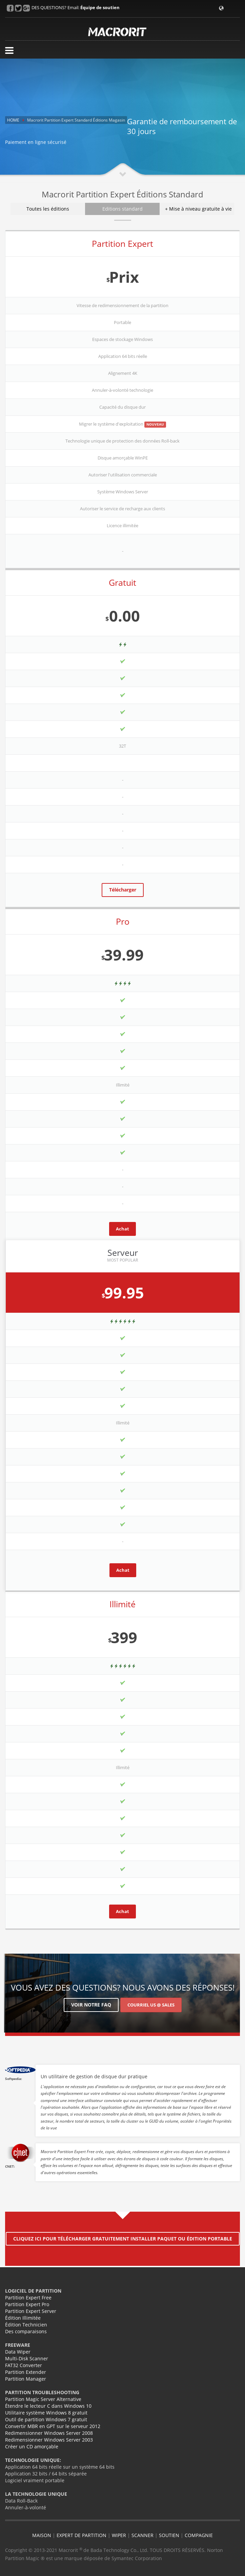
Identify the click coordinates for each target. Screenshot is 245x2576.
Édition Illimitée (23, 2318)
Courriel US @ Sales (151, 2005)
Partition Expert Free (28, 2297)
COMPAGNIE (199, 2535)
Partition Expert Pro (27, 2304)
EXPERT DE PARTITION (81, 2535)
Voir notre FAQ (91, 2004)
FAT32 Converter (23, 2365)
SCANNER (142, 2535)
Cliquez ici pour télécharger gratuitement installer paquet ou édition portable (122, 2238)
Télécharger (122, 889)
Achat (122, 1229)
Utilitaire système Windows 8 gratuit (46, 2412)
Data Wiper (17, 2351)
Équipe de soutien (100, 7)
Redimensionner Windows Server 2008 (49, 2433)
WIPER (119, 2535)
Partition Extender (25, 2372)
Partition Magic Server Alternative (43, 2399)
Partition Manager (25, 2379)
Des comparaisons (26, 2331)
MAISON (41, 2535)
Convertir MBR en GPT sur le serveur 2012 (52, 2426)
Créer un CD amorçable (31, 2446)
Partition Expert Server (30, 2311)
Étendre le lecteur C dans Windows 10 (48, 2406)
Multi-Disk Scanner (26, 2358)
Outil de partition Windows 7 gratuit (46, 2419)
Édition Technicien (26, 2324)
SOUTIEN (169, 2535)
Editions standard (122, 209)
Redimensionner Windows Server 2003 (49, 2440)
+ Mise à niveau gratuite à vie (198, 209)
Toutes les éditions (47, 209)
